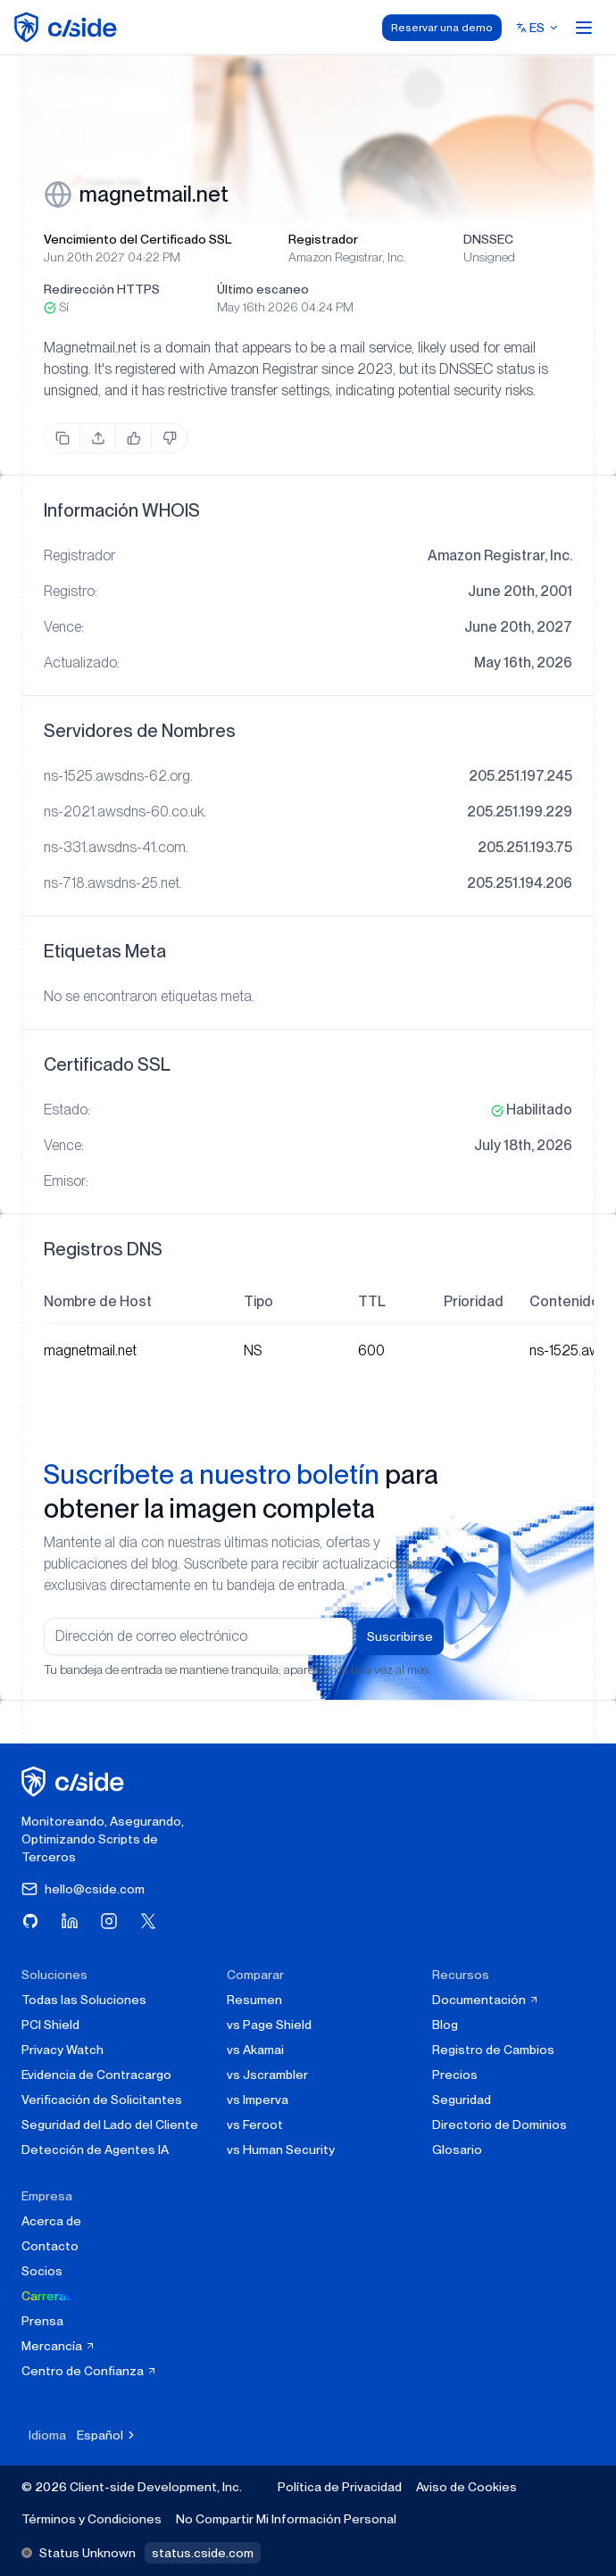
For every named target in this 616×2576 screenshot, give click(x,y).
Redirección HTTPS (102, 289)
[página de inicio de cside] (75, 1781)
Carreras (47, 2296)
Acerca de (51, 2221)
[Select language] (537, 27)
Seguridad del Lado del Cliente (109, 2124)
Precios (455, 2074)
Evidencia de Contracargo (96, 2074)
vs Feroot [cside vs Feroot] (255, 2124)
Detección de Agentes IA (95, 2149)
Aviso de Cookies (466, 2487)
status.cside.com (203, 2553)
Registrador (323, 239)
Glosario (457, 2149)
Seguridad (461, 2099)
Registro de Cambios (493, 2049)
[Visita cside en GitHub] (30, 1921)
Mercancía (58, 2346)
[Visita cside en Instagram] (109, 1921)
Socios (41, 2271)
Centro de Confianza (89, 2371)
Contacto (50, 2246)
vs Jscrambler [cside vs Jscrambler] (267, 2074)
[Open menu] (584, 27)
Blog (445, 2024)
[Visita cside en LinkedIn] (70, 1921)
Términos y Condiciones (91, 2519)
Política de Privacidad (340, 2487)
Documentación (485, 1999)
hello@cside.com (83, 1889)
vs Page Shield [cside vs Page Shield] (269, 2024)
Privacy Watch (62, 2049)
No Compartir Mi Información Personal (286, 2519)
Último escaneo (263, 289)
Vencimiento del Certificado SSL (137, 239)
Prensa (42, 2321)
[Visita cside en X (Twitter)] (148, 1921)
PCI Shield (50, 2024)
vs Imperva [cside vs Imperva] (257, 2099)
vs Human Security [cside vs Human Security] (281, 2149)
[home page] (68, 27)
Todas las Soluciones (83, 1999)
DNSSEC (488, 239)
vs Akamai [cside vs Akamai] (255, 2049)
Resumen (254, 1999)
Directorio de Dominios (499, 2124)
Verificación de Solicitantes (101, 2099)
